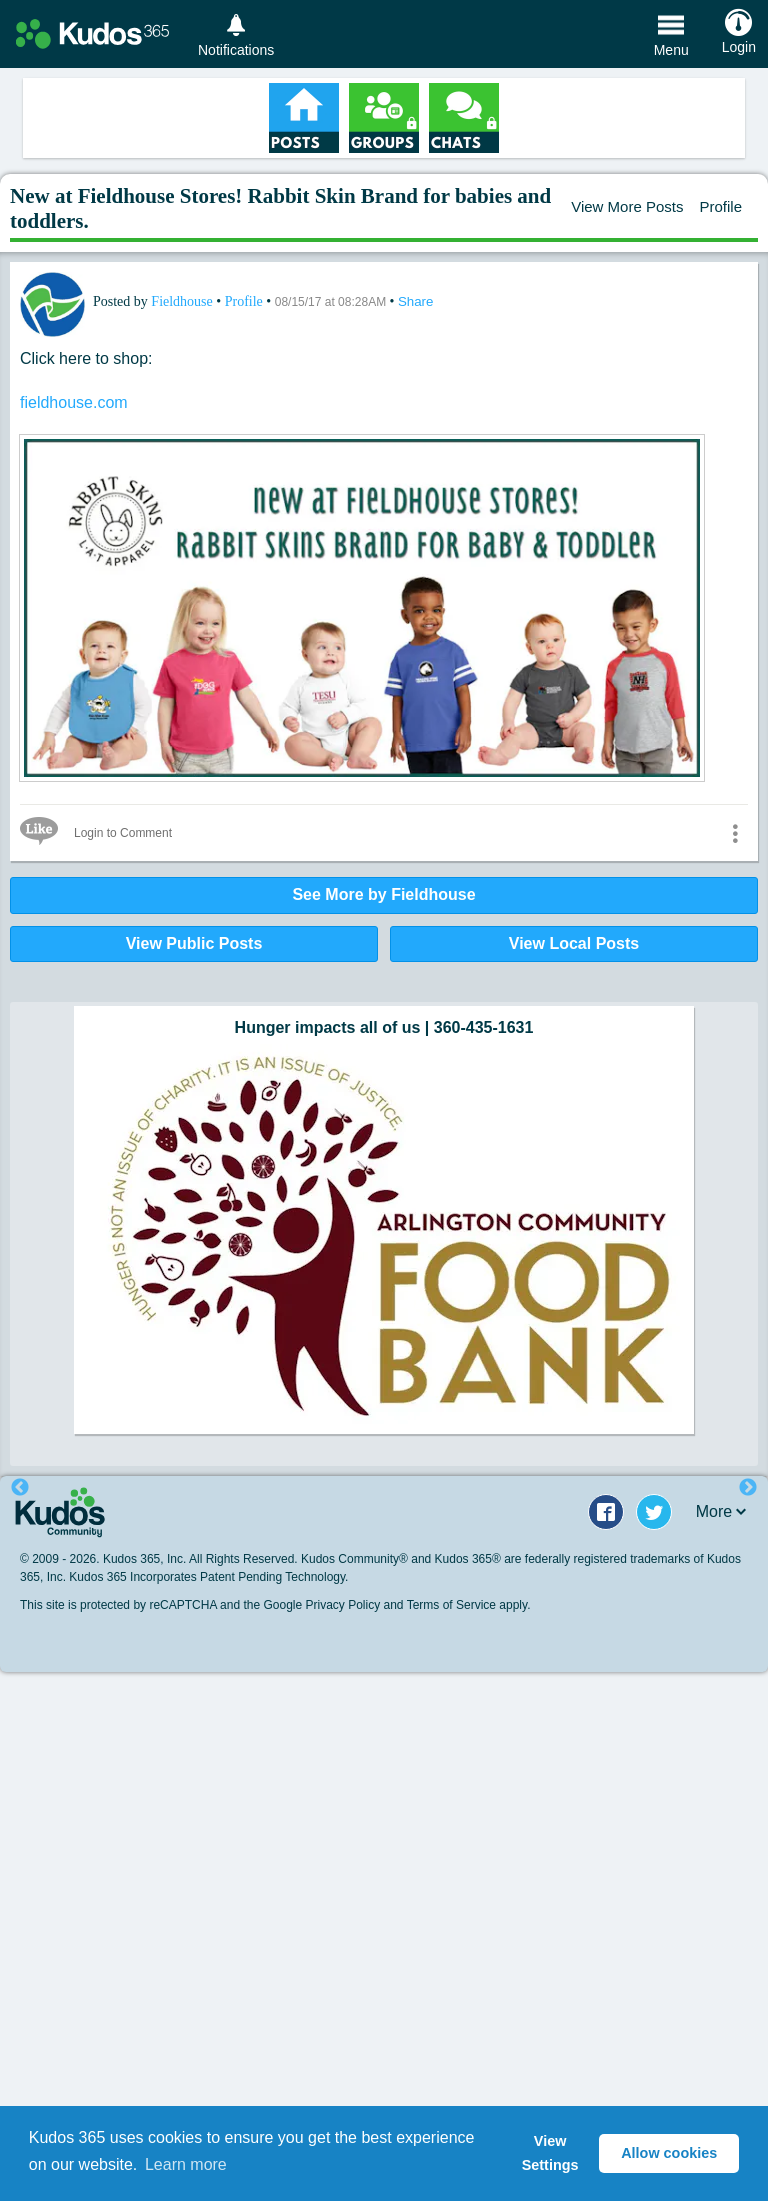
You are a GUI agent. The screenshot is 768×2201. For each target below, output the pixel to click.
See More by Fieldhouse (383, 894)
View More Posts (627, 206)
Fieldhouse (183, 301)
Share (416, 301)
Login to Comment (123, 833)
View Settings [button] (550, 2153)
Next (748, 1488)
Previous (20, 1488)
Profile (720, 206)
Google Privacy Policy (321, 1605)
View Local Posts (574, 943)
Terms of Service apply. (469, 1605)
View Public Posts (194, 943)
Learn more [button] (186, 2164)
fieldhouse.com (74, 402)
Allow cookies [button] (669, 2153)
